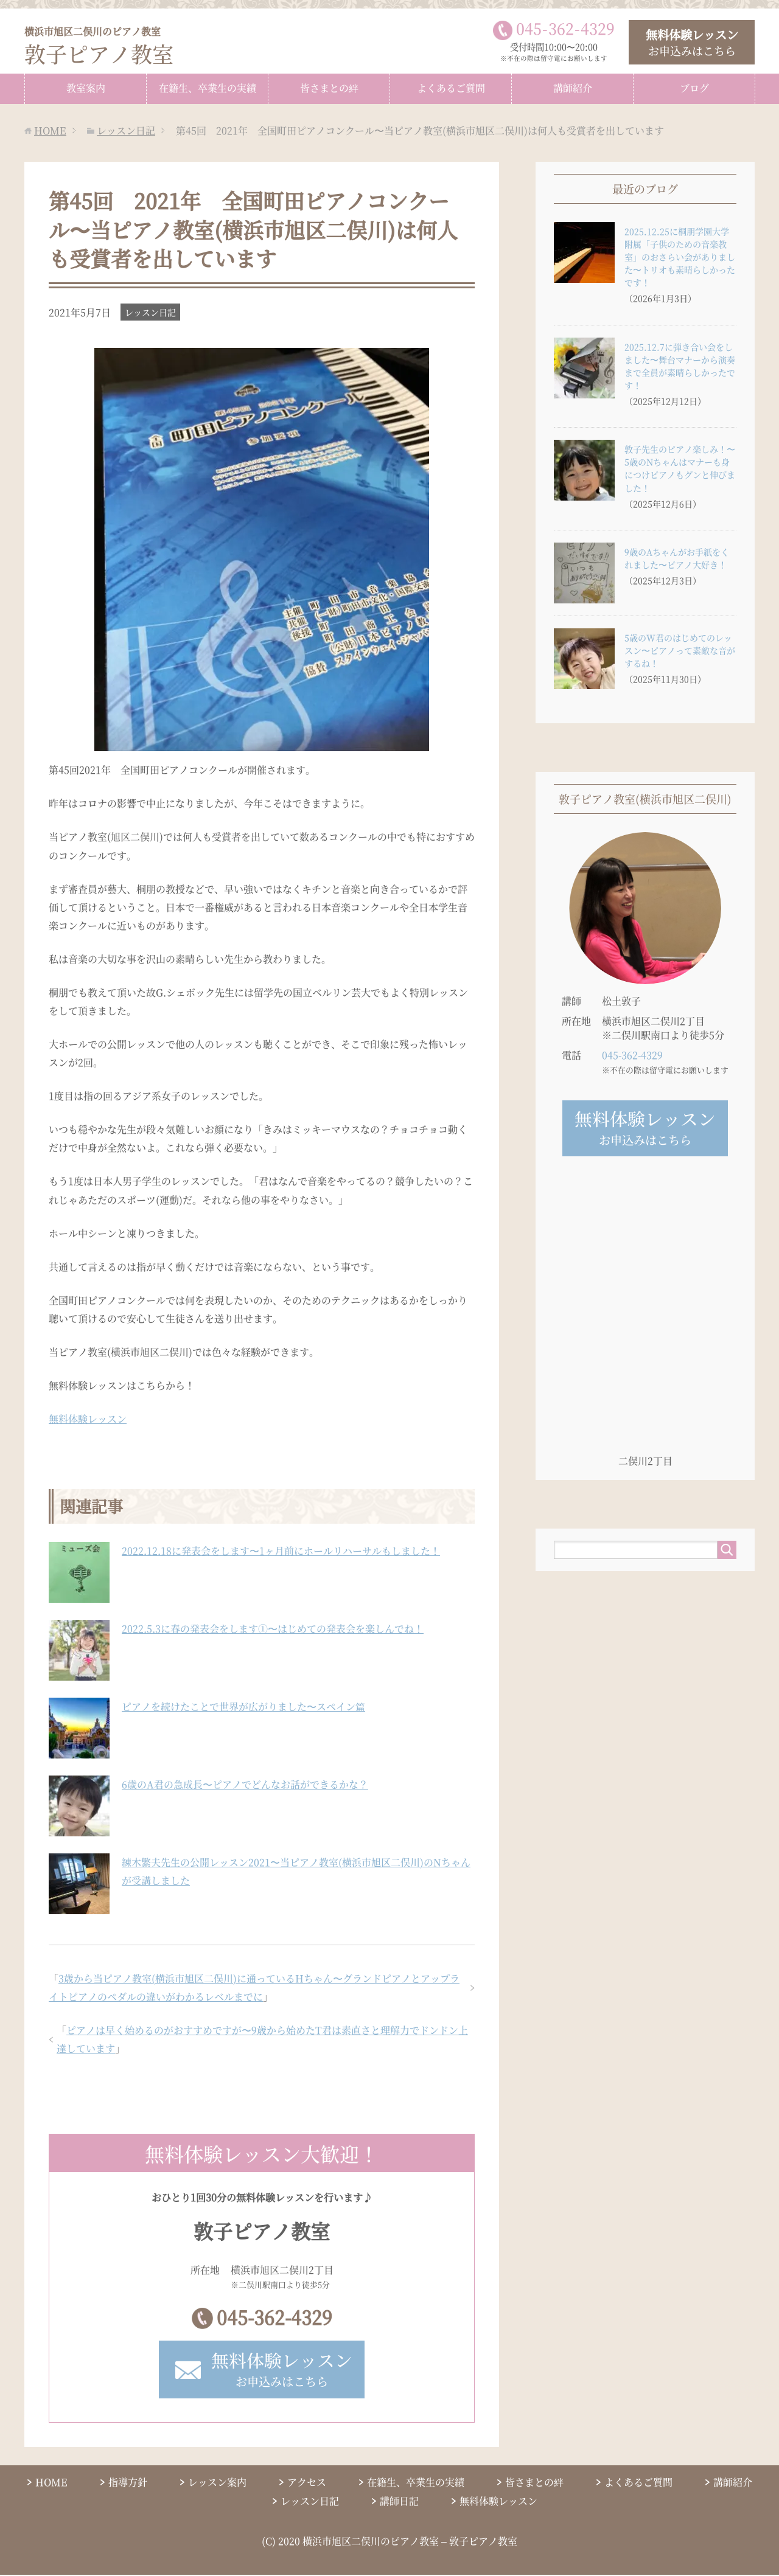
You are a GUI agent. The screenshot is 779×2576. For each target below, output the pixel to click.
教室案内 (85, 87)
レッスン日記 (150, 311)
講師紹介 (572, 87)
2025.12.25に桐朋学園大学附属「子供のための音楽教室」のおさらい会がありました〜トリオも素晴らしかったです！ (679, 256)
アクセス (306, 2483)
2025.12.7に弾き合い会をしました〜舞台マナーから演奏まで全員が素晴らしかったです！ (679, 365)
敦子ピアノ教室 (101, 46)
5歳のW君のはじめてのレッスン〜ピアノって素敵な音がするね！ (679, 649)
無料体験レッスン (88, 1418)
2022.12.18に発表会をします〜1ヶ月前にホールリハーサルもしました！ (281, 1550)
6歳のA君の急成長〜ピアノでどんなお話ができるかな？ (245, 1784)
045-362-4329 (274, 2317)
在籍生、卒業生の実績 (207, 87)
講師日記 (399, 2503)
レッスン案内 (217, 2483)
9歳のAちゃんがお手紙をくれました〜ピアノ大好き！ (676, 557)
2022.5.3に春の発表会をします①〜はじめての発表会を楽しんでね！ (273, 1628)
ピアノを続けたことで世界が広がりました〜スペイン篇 (243, 1706)
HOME (51, 2483)
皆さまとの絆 (329, 87)
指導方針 (127, 2483)
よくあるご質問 (451, 87)
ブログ (694, 87)
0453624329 (565, 28)
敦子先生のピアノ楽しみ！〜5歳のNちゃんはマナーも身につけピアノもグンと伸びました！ (679, 467)
